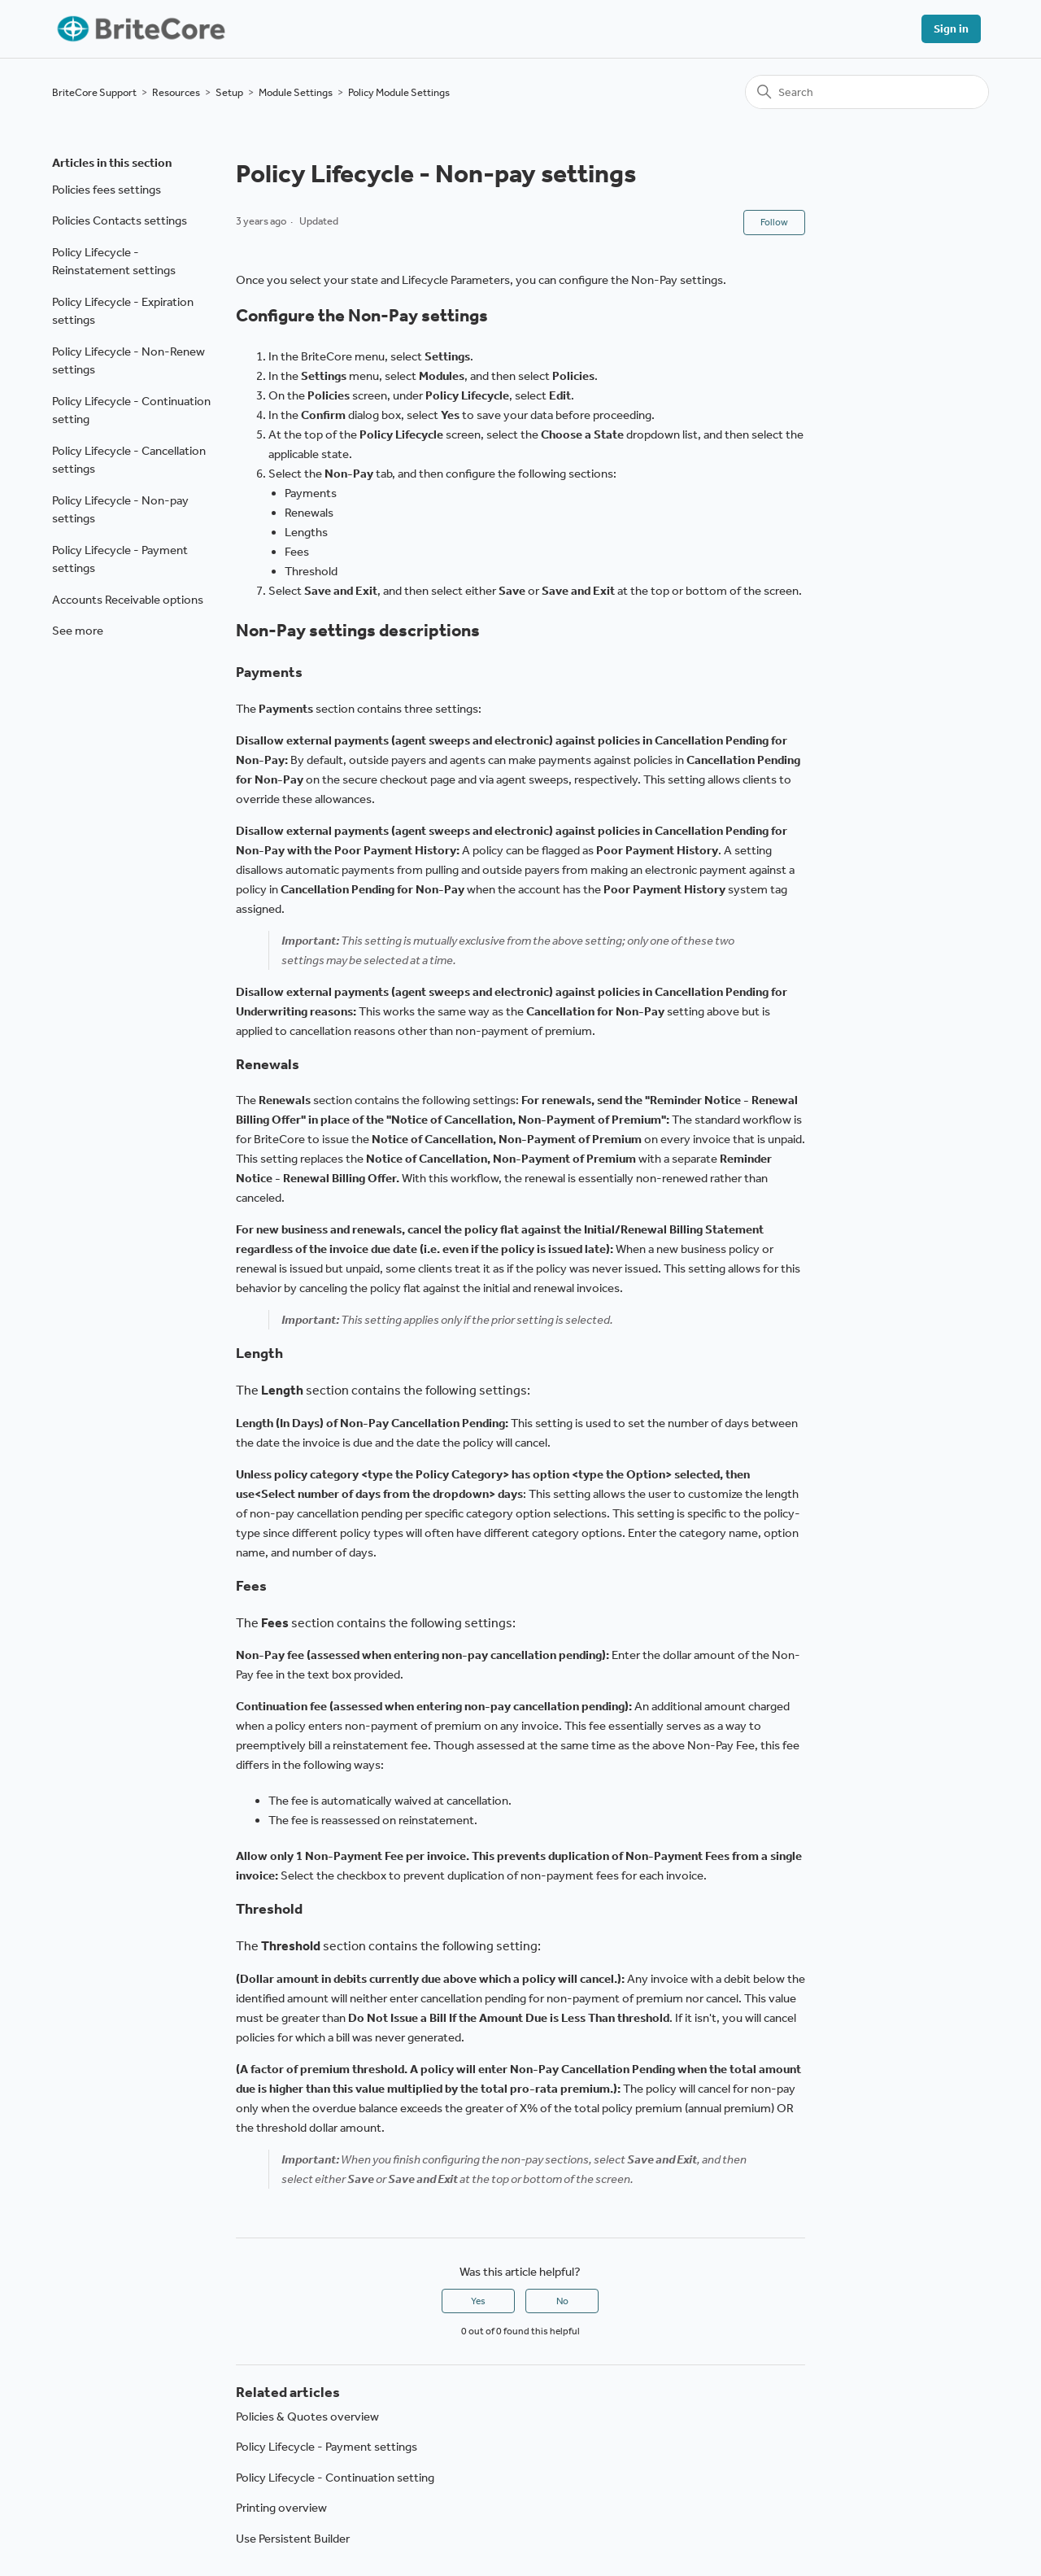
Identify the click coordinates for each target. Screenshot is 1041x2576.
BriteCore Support (94, 92)
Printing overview (281, 2507)
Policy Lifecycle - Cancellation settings (129, 460)
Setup (229, 92)
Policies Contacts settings (119, 220)
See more (77, 630)
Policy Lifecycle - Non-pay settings (120, 509)
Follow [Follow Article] (774, 222)
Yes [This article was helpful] (478, 2301)
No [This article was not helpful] (562, 2301)
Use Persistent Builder (293, 2538)
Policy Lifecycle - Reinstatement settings (114, 261)
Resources (176, 92)
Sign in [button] (951, 29)
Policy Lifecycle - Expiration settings (123, 311)
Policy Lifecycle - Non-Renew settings (128, 361)
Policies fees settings (106, 189)
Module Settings (296, 92)
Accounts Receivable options (127, 599)
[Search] (867, 92)
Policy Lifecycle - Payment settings (120, 559)
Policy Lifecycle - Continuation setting (131, 410)
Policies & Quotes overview (307, 2416)
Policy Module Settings (399, 92)
